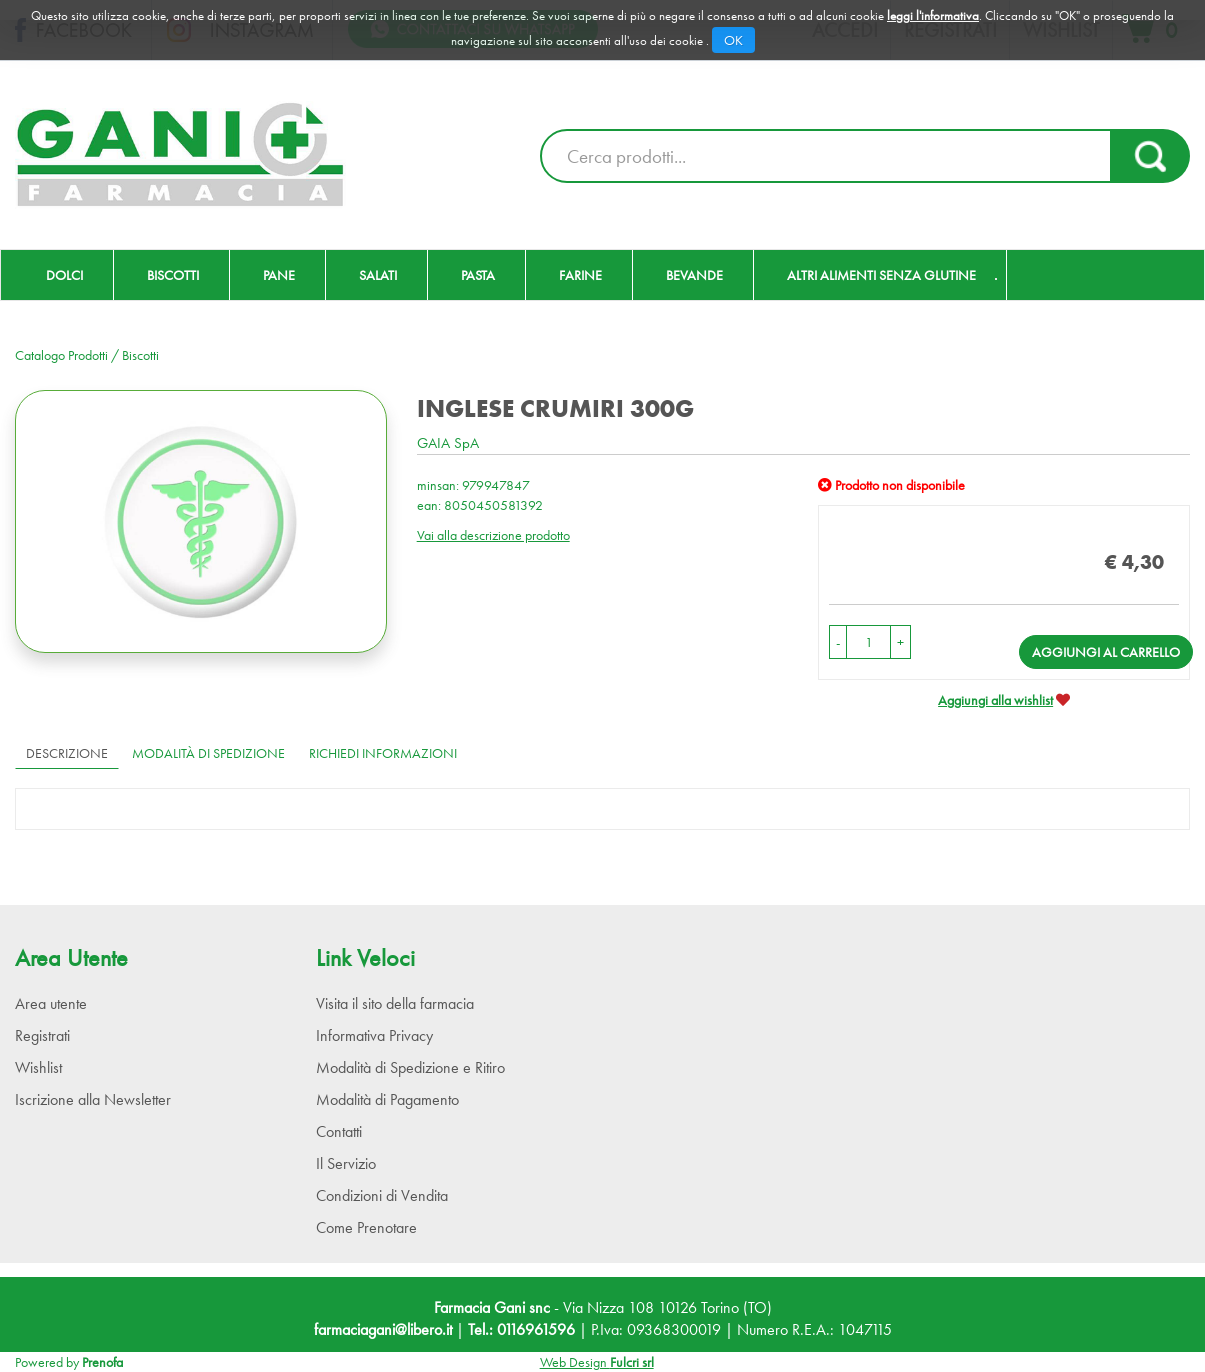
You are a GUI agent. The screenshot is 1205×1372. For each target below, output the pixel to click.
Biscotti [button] (173, 275)
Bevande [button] (694, 275)
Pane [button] (279, 275)
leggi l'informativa (933, 15)
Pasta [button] (478, 275)
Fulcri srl (632, 1362)
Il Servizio (346, 1163)
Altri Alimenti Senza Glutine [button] (881, 275)
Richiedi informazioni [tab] (383, 753)
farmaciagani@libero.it (383, 1329)
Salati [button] (378, 275)
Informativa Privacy (374, 1035)
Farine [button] (580, 275)
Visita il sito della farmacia (395, 1003)
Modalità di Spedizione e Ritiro (410, 1067)
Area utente (51, 1003)
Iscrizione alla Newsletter (93, 1099)
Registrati (42, 1035)
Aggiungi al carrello (1106, 652)
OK (733, 40)
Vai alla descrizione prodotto (493, 535)
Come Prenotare (366, 1227)
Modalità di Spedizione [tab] (208, 753)
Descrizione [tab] (67, 753)
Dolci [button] (64, 275)
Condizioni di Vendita (382, 1195)
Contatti (339, 1131)
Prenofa (102, 1362)
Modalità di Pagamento (387, 1099)
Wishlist (38, 1067)
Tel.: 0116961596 (521, 1329)
